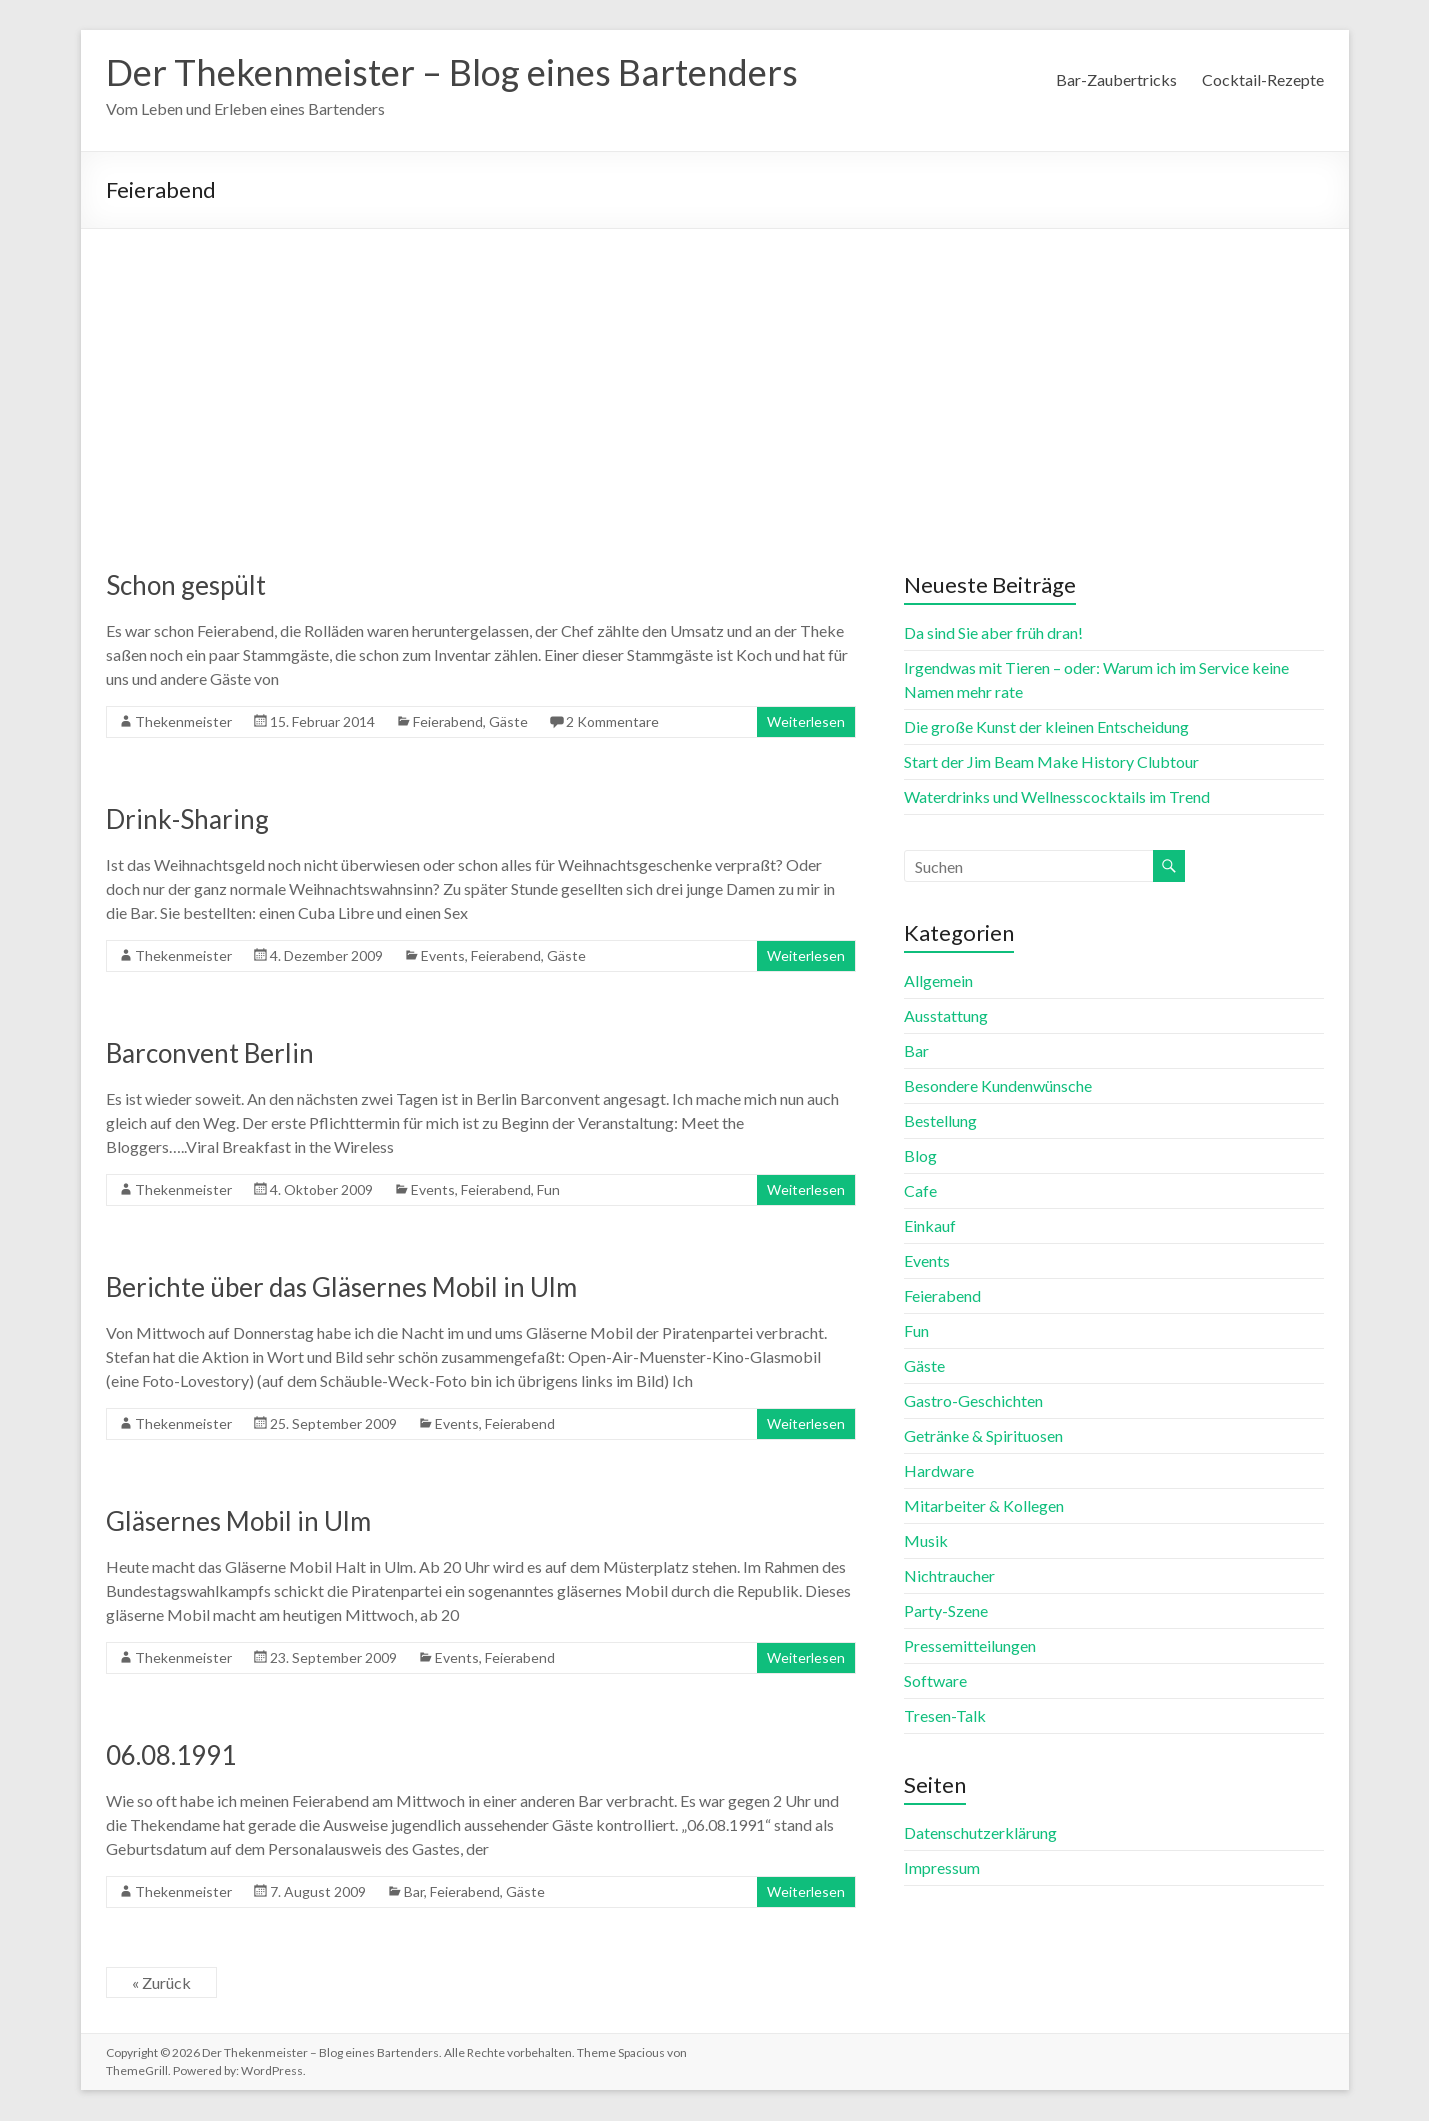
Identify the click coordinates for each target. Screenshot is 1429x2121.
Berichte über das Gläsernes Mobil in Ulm (341, 1288)
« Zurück (161, 1983)
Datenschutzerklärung (980, 1833)
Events (443, 956)
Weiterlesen (806, 722)
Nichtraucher (949, 1576)
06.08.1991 (171, 1756)
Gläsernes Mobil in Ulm (238, 1522)
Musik (926, 1541)
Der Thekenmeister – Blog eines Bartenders (452, 73)
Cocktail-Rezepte (1263, 79)
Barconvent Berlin (210, 1054)
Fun (548, 1190)
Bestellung (940, 1121)
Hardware (939, 1471)
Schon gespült (186, 586)
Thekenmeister (183, 722)
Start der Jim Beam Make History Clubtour (1051, 762)
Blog (920, 1156)
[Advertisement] (715, 380)
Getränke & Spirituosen (983, 1436)
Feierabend (448, 722)
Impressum (942, 1868)
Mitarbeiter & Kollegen (984, 1506)
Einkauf (930, 1226)
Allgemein (938, 981)
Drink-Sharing (187, 820)
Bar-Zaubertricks (1116, 79)
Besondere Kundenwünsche (998, 1086)
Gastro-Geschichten (973, 1401)
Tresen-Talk (945, 1716)
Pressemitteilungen (970, 1646)
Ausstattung (946, 1016)
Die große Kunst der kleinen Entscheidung (1046, 727)
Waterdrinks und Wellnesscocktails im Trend (1057, 797)
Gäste (508, 722)
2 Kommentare (612, 722)
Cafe (920, 1191)
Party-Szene (946, 1611)
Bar (414, 1892)
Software (935, 1681)
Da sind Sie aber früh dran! (993, 633)
